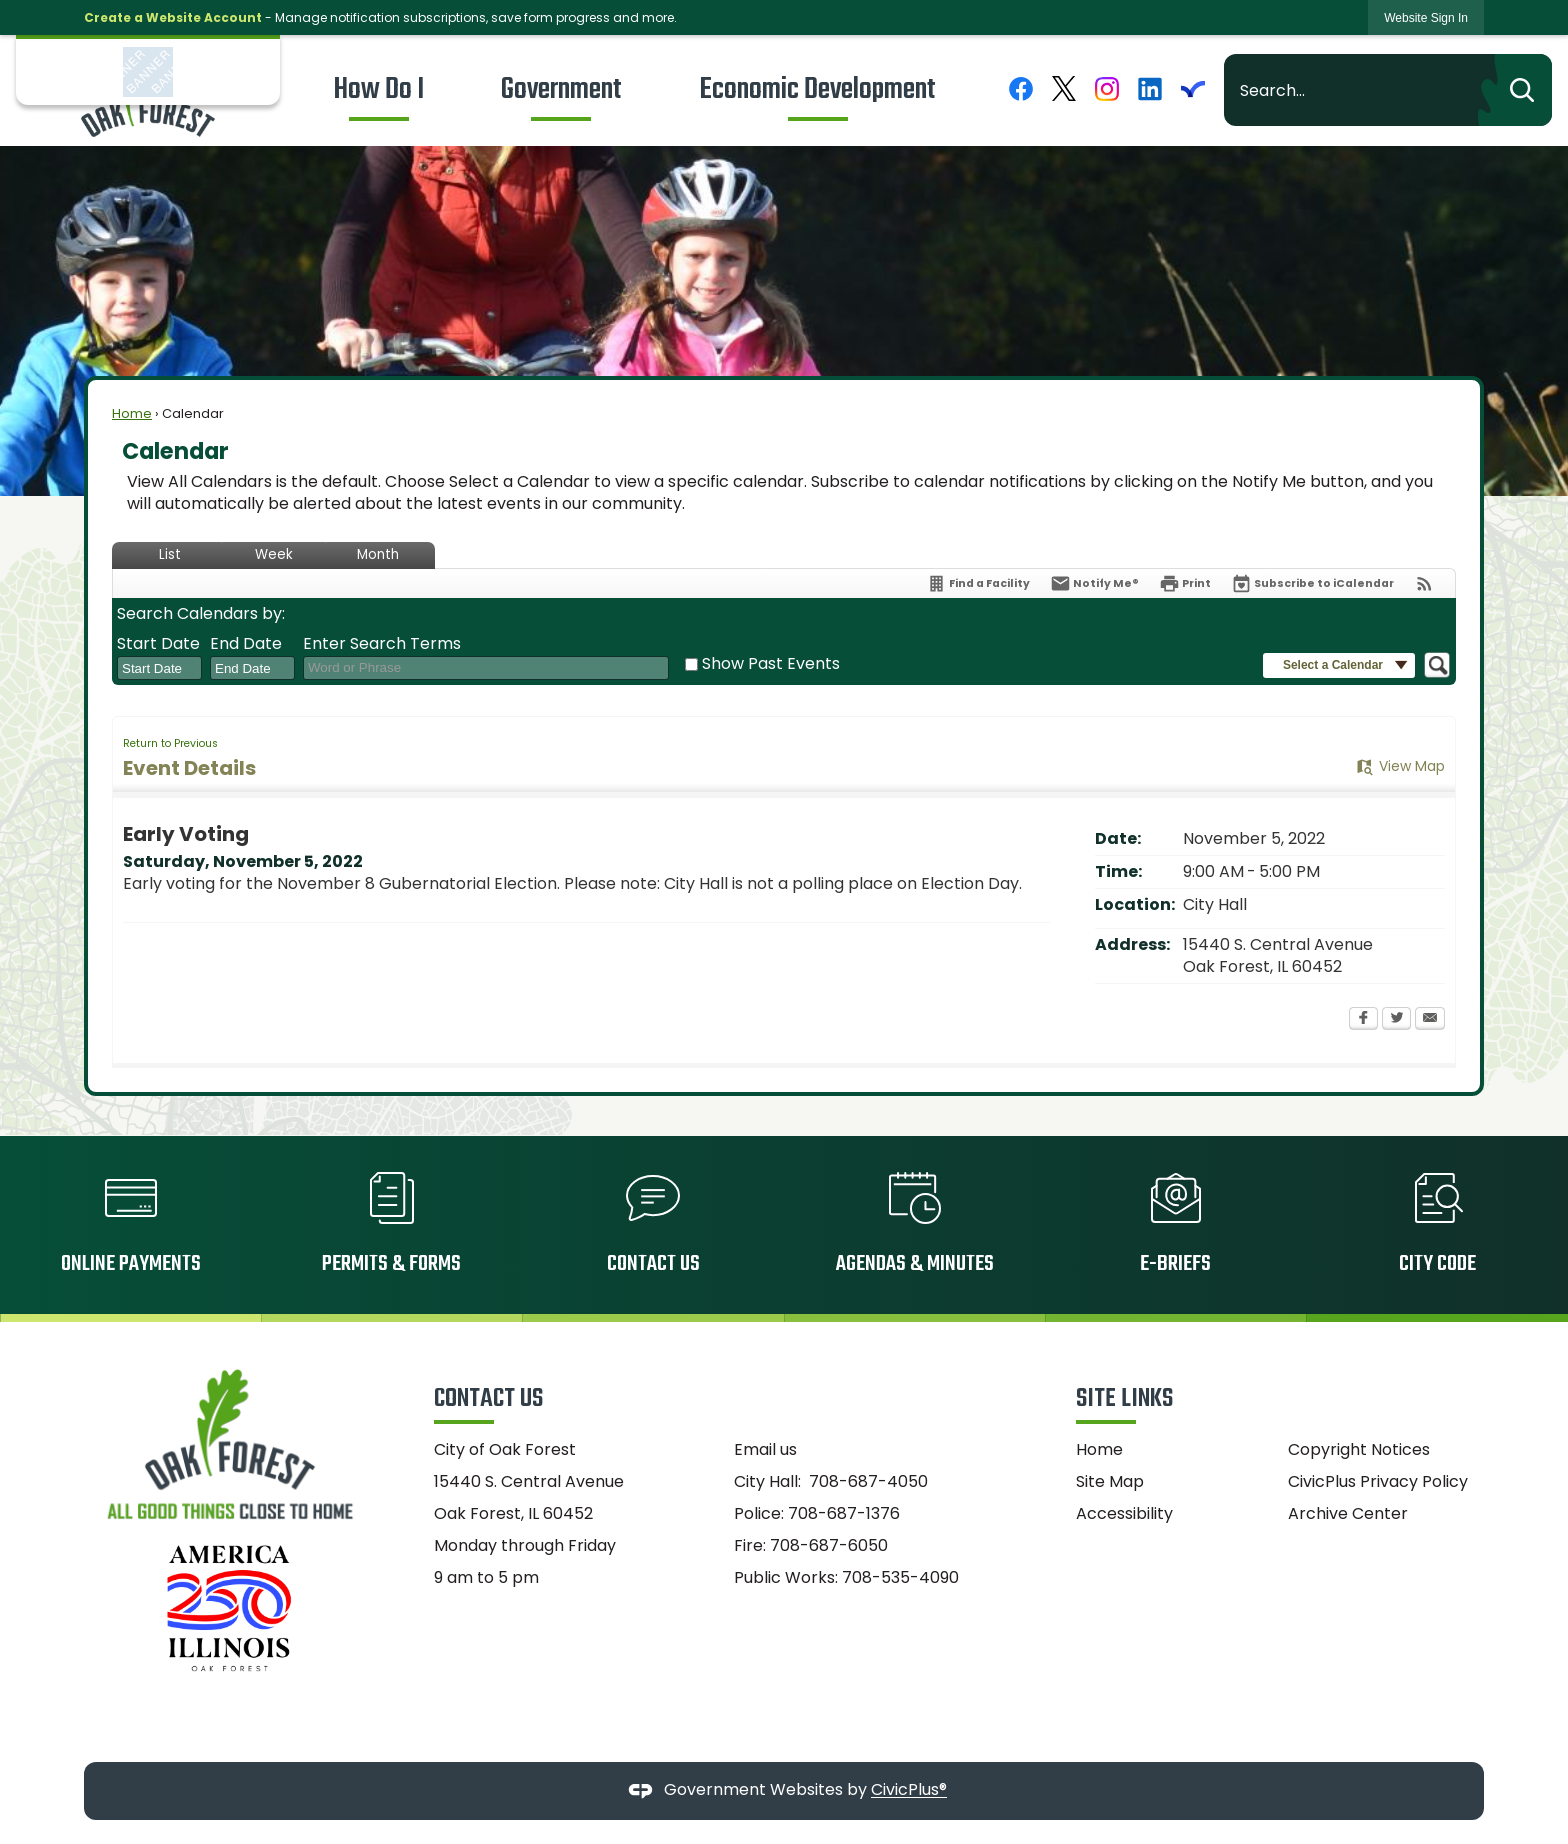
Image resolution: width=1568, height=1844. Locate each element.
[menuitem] (378, 90)
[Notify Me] (1094, 583)
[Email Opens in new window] (1430, 1020)
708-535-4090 (900, 1577)
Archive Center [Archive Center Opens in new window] (1348, 1513)
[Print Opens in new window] (1185, 583)
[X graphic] (1064, 88)
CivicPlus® (909, 1790)
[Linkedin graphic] (1150, 88)
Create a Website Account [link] (173, 17)
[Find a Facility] (978, 583)
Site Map (1110, 1481)
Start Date (158, 644)
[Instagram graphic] (1107, 88)
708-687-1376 (844, 1513)
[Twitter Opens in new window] (1396, 1020)
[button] (1515, 90)
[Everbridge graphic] (1193, 88)
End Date (246, 644)
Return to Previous (170, 743)
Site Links (1124, 1399)
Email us (765, 1449)
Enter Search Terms (382, 644)
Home (132, 413)
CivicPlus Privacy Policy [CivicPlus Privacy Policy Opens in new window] (1378, 1481)
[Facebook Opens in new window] (1363, 1020)
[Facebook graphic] (1021, 88)
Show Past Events (771, 663)
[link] (1426, 17)
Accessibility (1124, 1513)
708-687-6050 (829, 1545)
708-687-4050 (868, 1481)
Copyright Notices (1359, 1449)
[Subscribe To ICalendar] (1312, 583)
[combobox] (159, 668)
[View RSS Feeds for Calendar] (1424, 583)
